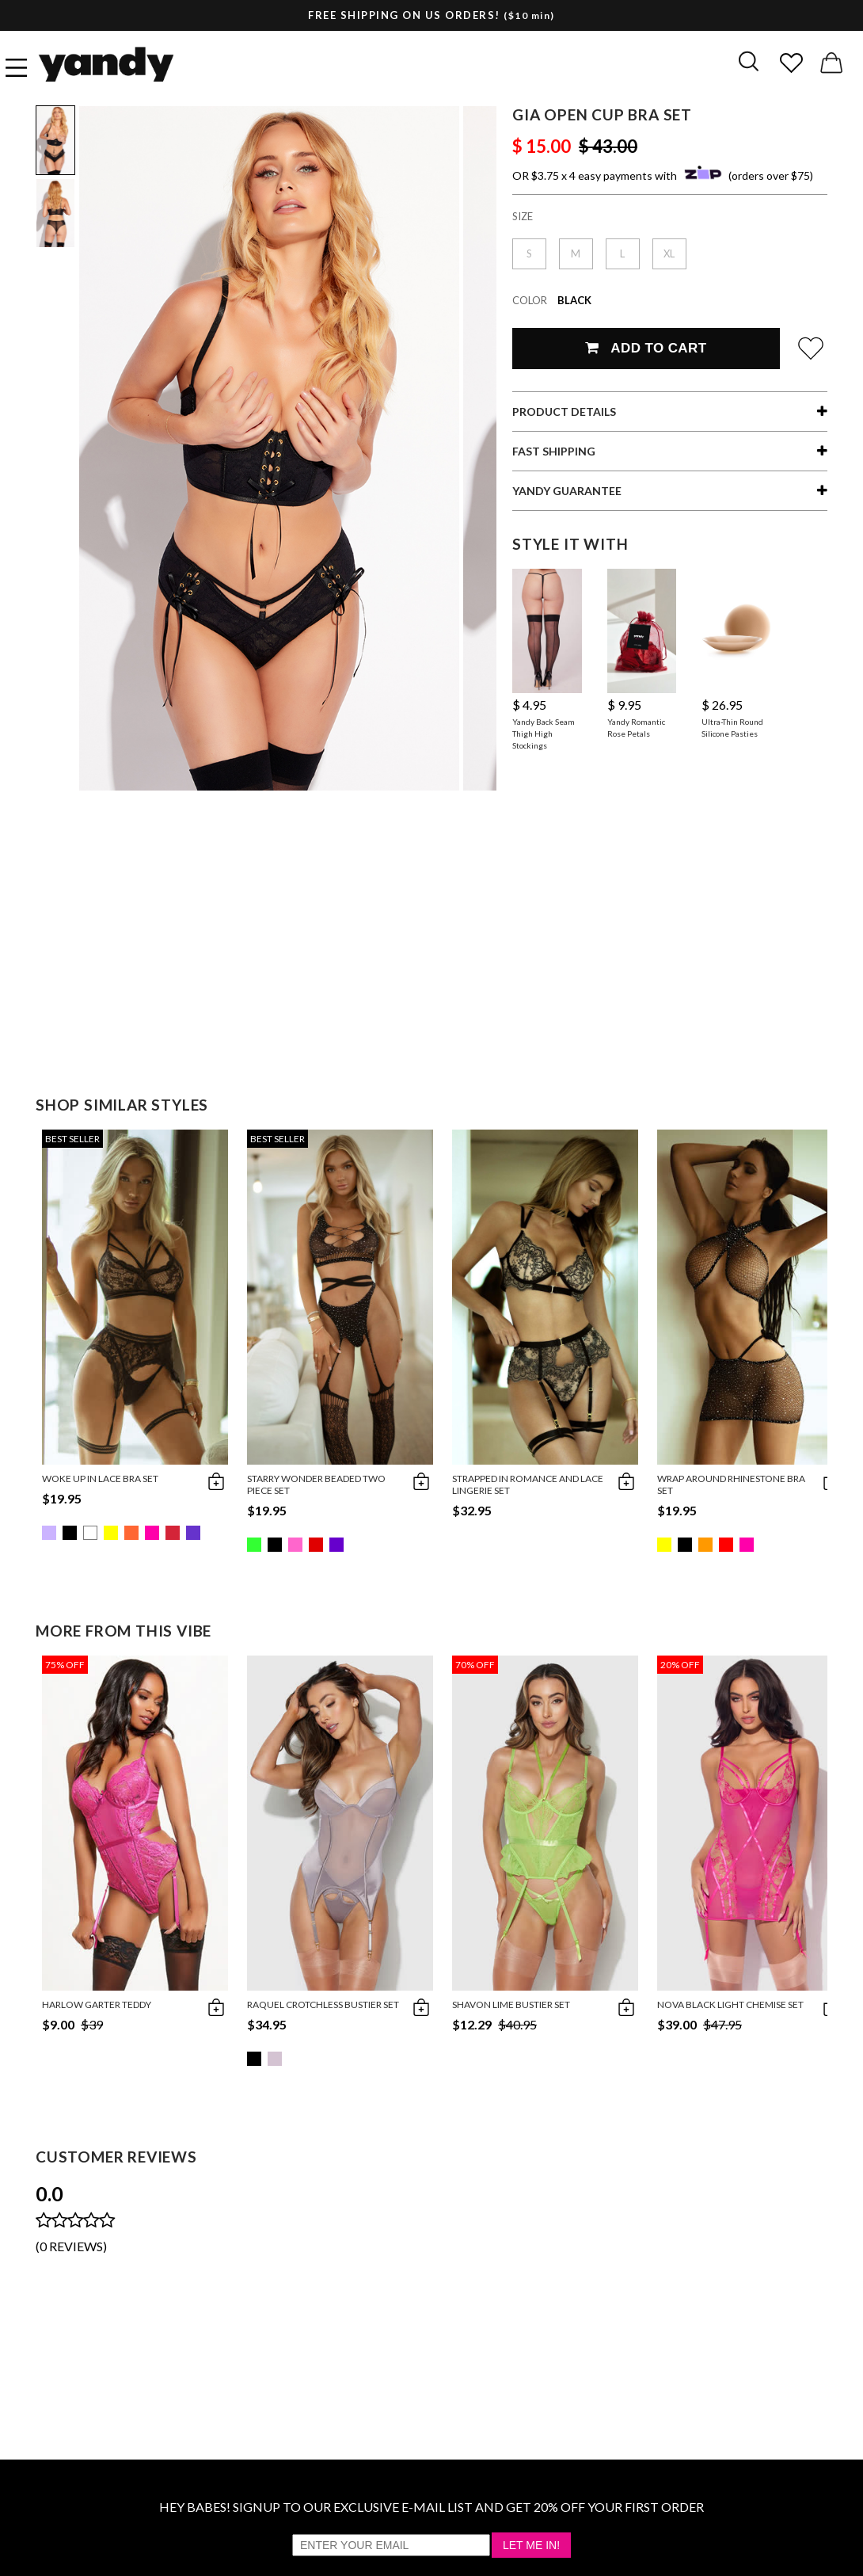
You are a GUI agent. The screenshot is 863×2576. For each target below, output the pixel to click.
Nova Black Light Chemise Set (730, 2004)
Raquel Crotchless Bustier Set (323, 2004)
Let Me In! (531, 2545)
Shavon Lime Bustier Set (511, 2004)
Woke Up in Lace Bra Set (100, 1478)
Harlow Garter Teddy (96, 2004)
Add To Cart (645, 348)
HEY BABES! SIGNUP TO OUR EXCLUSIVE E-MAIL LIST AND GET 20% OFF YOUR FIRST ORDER (431, 2506)
